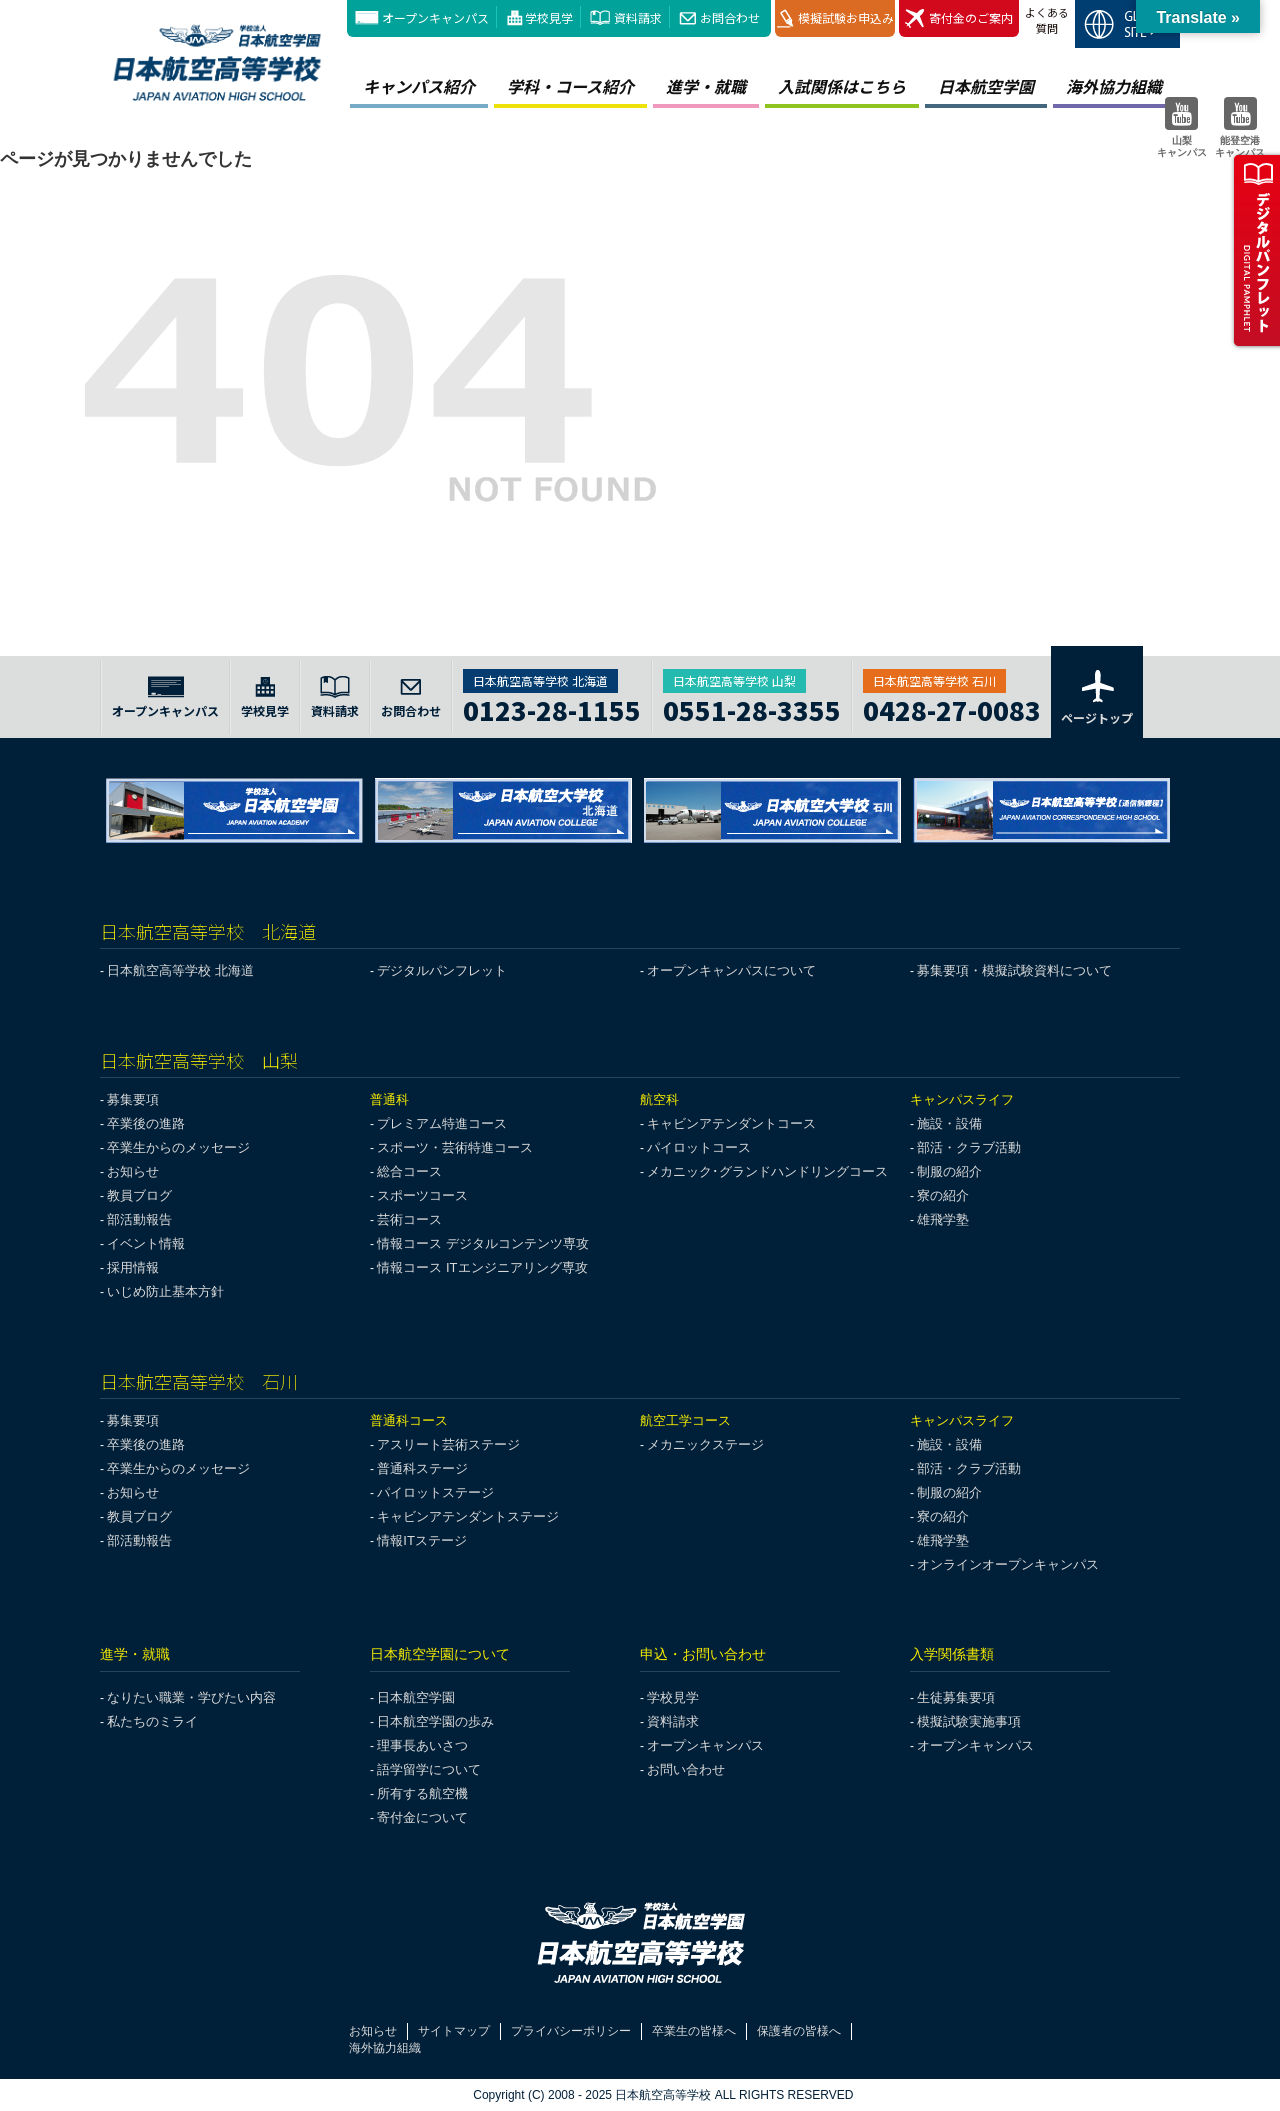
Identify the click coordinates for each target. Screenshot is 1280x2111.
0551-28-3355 (752, 707)
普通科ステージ (422, 1468)
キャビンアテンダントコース (731, 1123)
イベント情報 (146, 1243)
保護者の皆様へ (799, 2031)
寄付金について (422, 1817)
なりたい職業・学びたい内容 (191, 1697)
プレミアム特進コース (442, 1123)
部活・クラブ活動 (969, 1147)
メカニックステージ (705, 1444)
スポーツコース (422, 1195)
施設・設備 (949, 1123)
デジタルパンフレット (442, 970)
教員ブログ (139, 1195)
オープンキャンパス (435, 17)
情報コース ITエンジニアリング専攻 (482, 1267)
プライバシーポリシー (571, 2031)
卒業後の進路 (146, 1123)
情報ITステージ (422, 1540)
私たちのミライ (152, 1721)
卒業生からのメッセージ (178, 1147)
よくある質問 (1047, 20)
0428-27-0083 (952, 707)
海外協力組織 (1114, 86)
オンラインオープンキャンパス (1008, 1564)
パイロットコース (699, 1147)
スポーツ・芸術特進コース (455, 1147)
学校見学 (549, 17)
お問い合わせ (686, 1769)
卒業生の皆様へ (694, 2031)
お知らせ (133, 1171)
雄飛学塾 (943, 1219)
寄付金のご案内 (959, 18)
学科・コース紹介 (570, 86)
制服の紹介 (949, 1171)
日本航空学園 (986, 86)
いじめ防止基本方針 (165, 1291)
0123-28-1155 (552, 707)
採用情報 (133, 1267)
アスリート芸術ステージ (448, 1444)
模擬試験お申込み (835, 18)
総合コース (409, 1171)
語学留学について (429, 1769)
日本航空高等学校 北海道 (180, 970)
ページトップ (1097, 696)
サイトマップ (454, 2031)
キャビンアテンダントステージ (468, 1516)
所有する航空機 (422, 1793)
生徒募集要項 (956, 1697)
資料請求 (638, 17)
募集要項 (133, 1099)
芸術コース (409, 1219)
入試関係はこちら (842, 86)
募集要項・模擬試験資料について (1014, 970)
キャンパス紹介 (419, 86)
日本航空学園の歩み (435, 1721)
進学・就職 (706, 86)
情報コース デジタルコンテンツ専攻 (483, 1243)
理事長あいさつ (422, 1745)
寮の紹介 (943, 1195)
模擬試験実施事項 (969, 1721)
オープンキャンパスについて (731, 970)
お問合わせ (730, 17)
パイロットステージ (435, 1492)
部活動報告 (139, 1219)
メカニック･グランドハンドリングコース (767, 1171)
